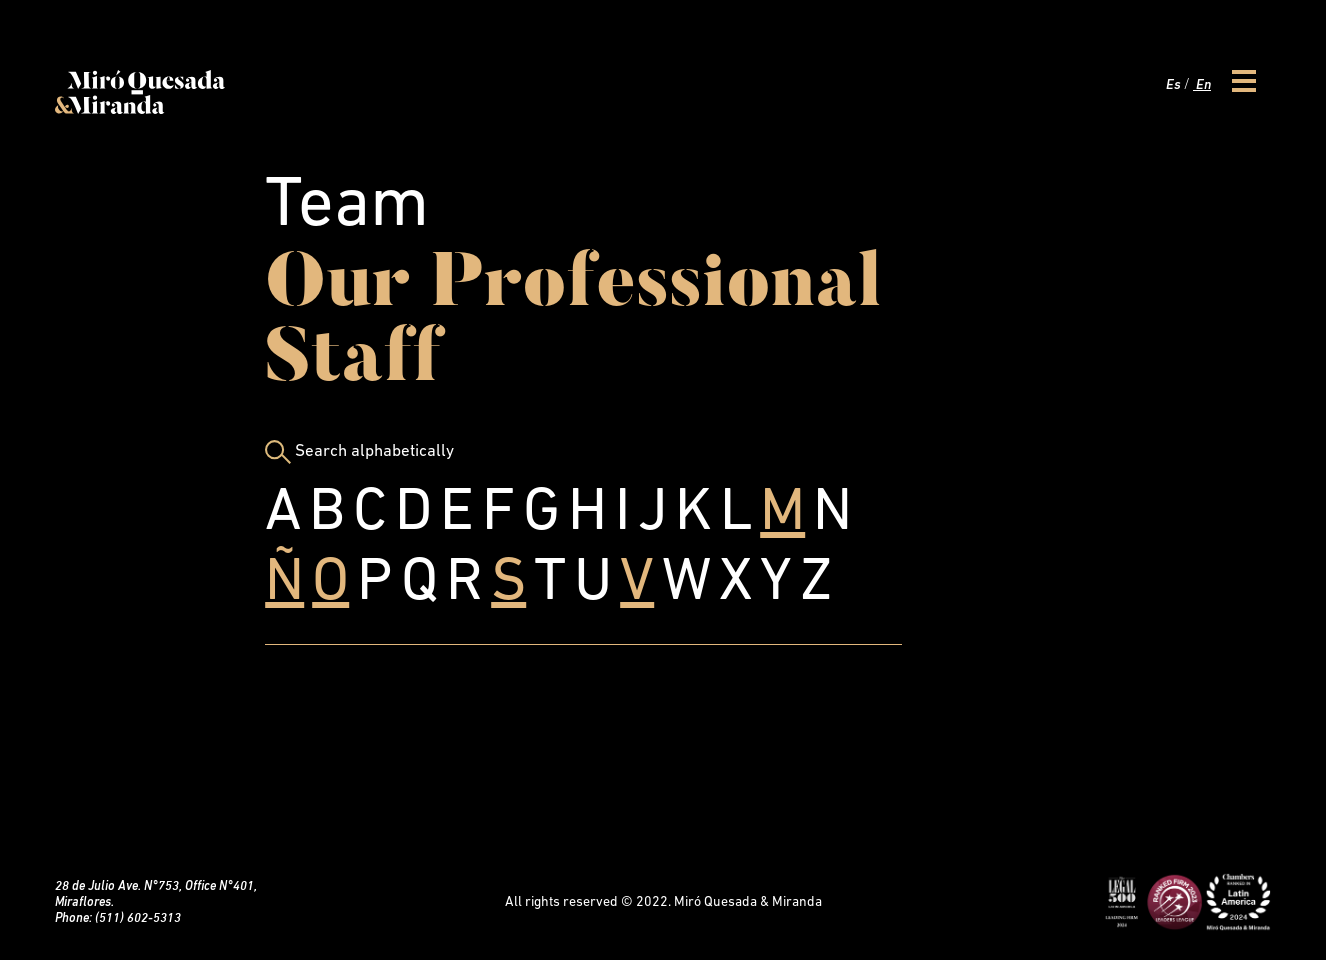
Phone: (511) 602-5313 (118, 918)
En (1202, 85)
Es (1172, 85)
